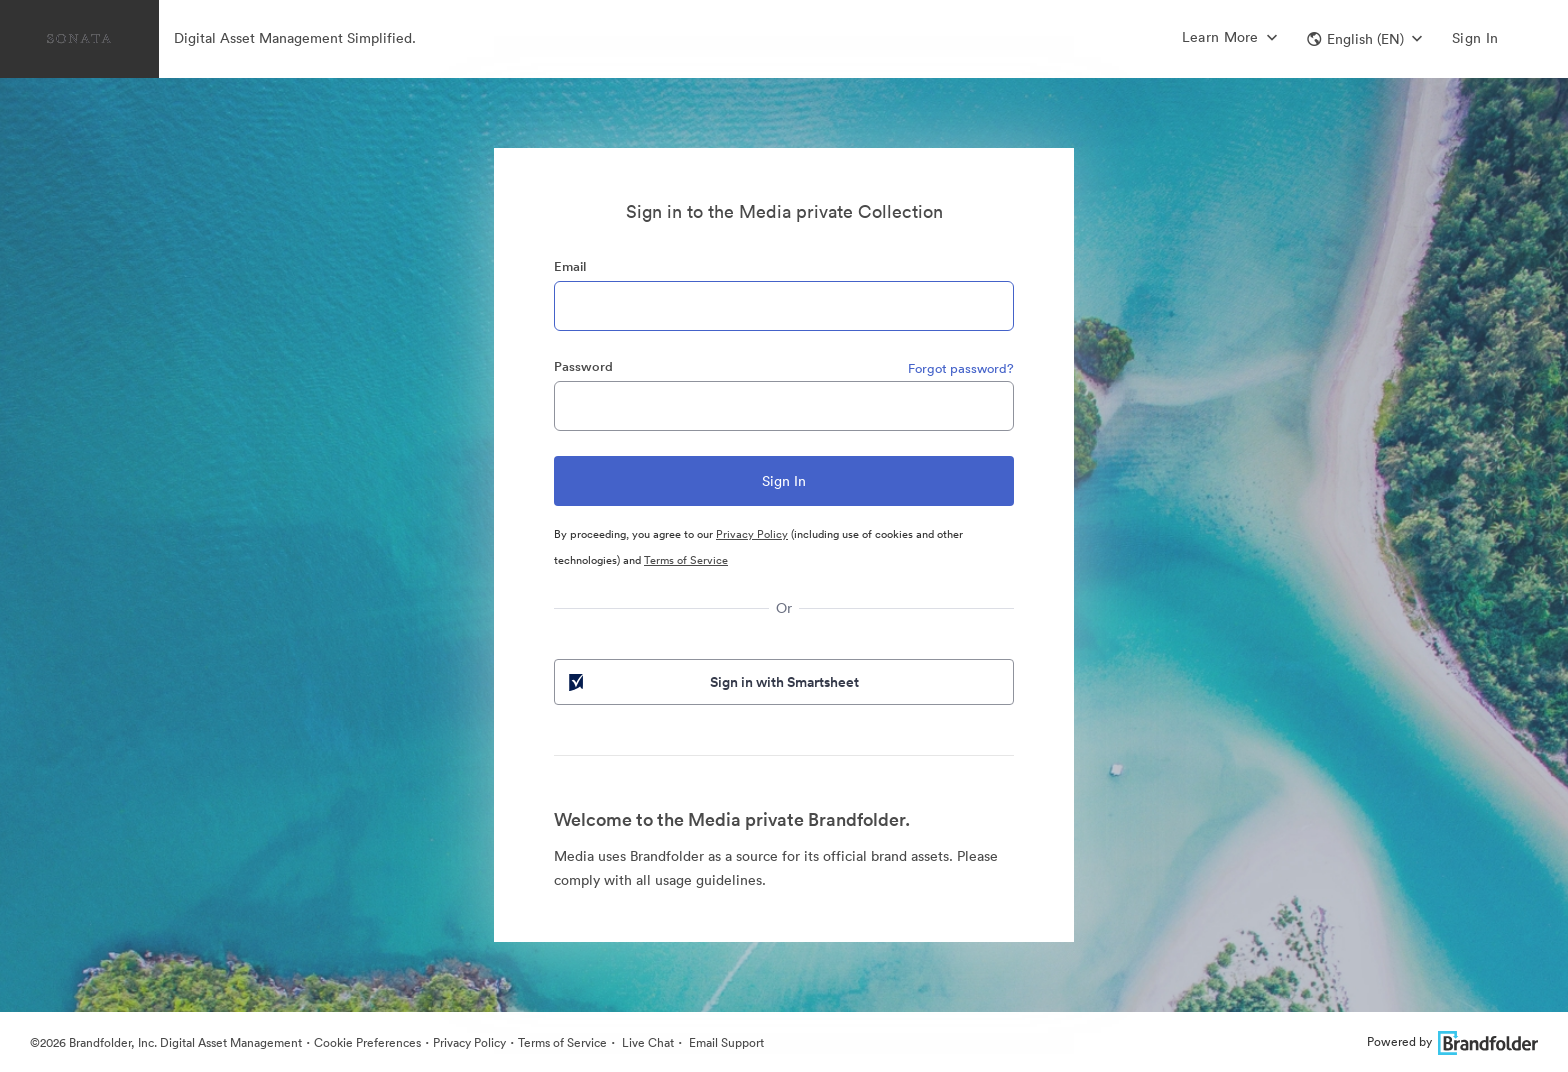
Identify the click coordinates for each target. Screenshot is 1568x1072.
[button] (1364, 39)
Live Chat (646, 1042)
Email (570, 266)
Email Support (725, 1042)
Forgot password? (961, 368)
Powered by (1452, 1041)
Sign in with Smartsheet (712, 682)
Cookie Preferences (367, 1042)
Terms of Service (686, 560)
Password (583, 366)
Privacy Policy (752, 534)
